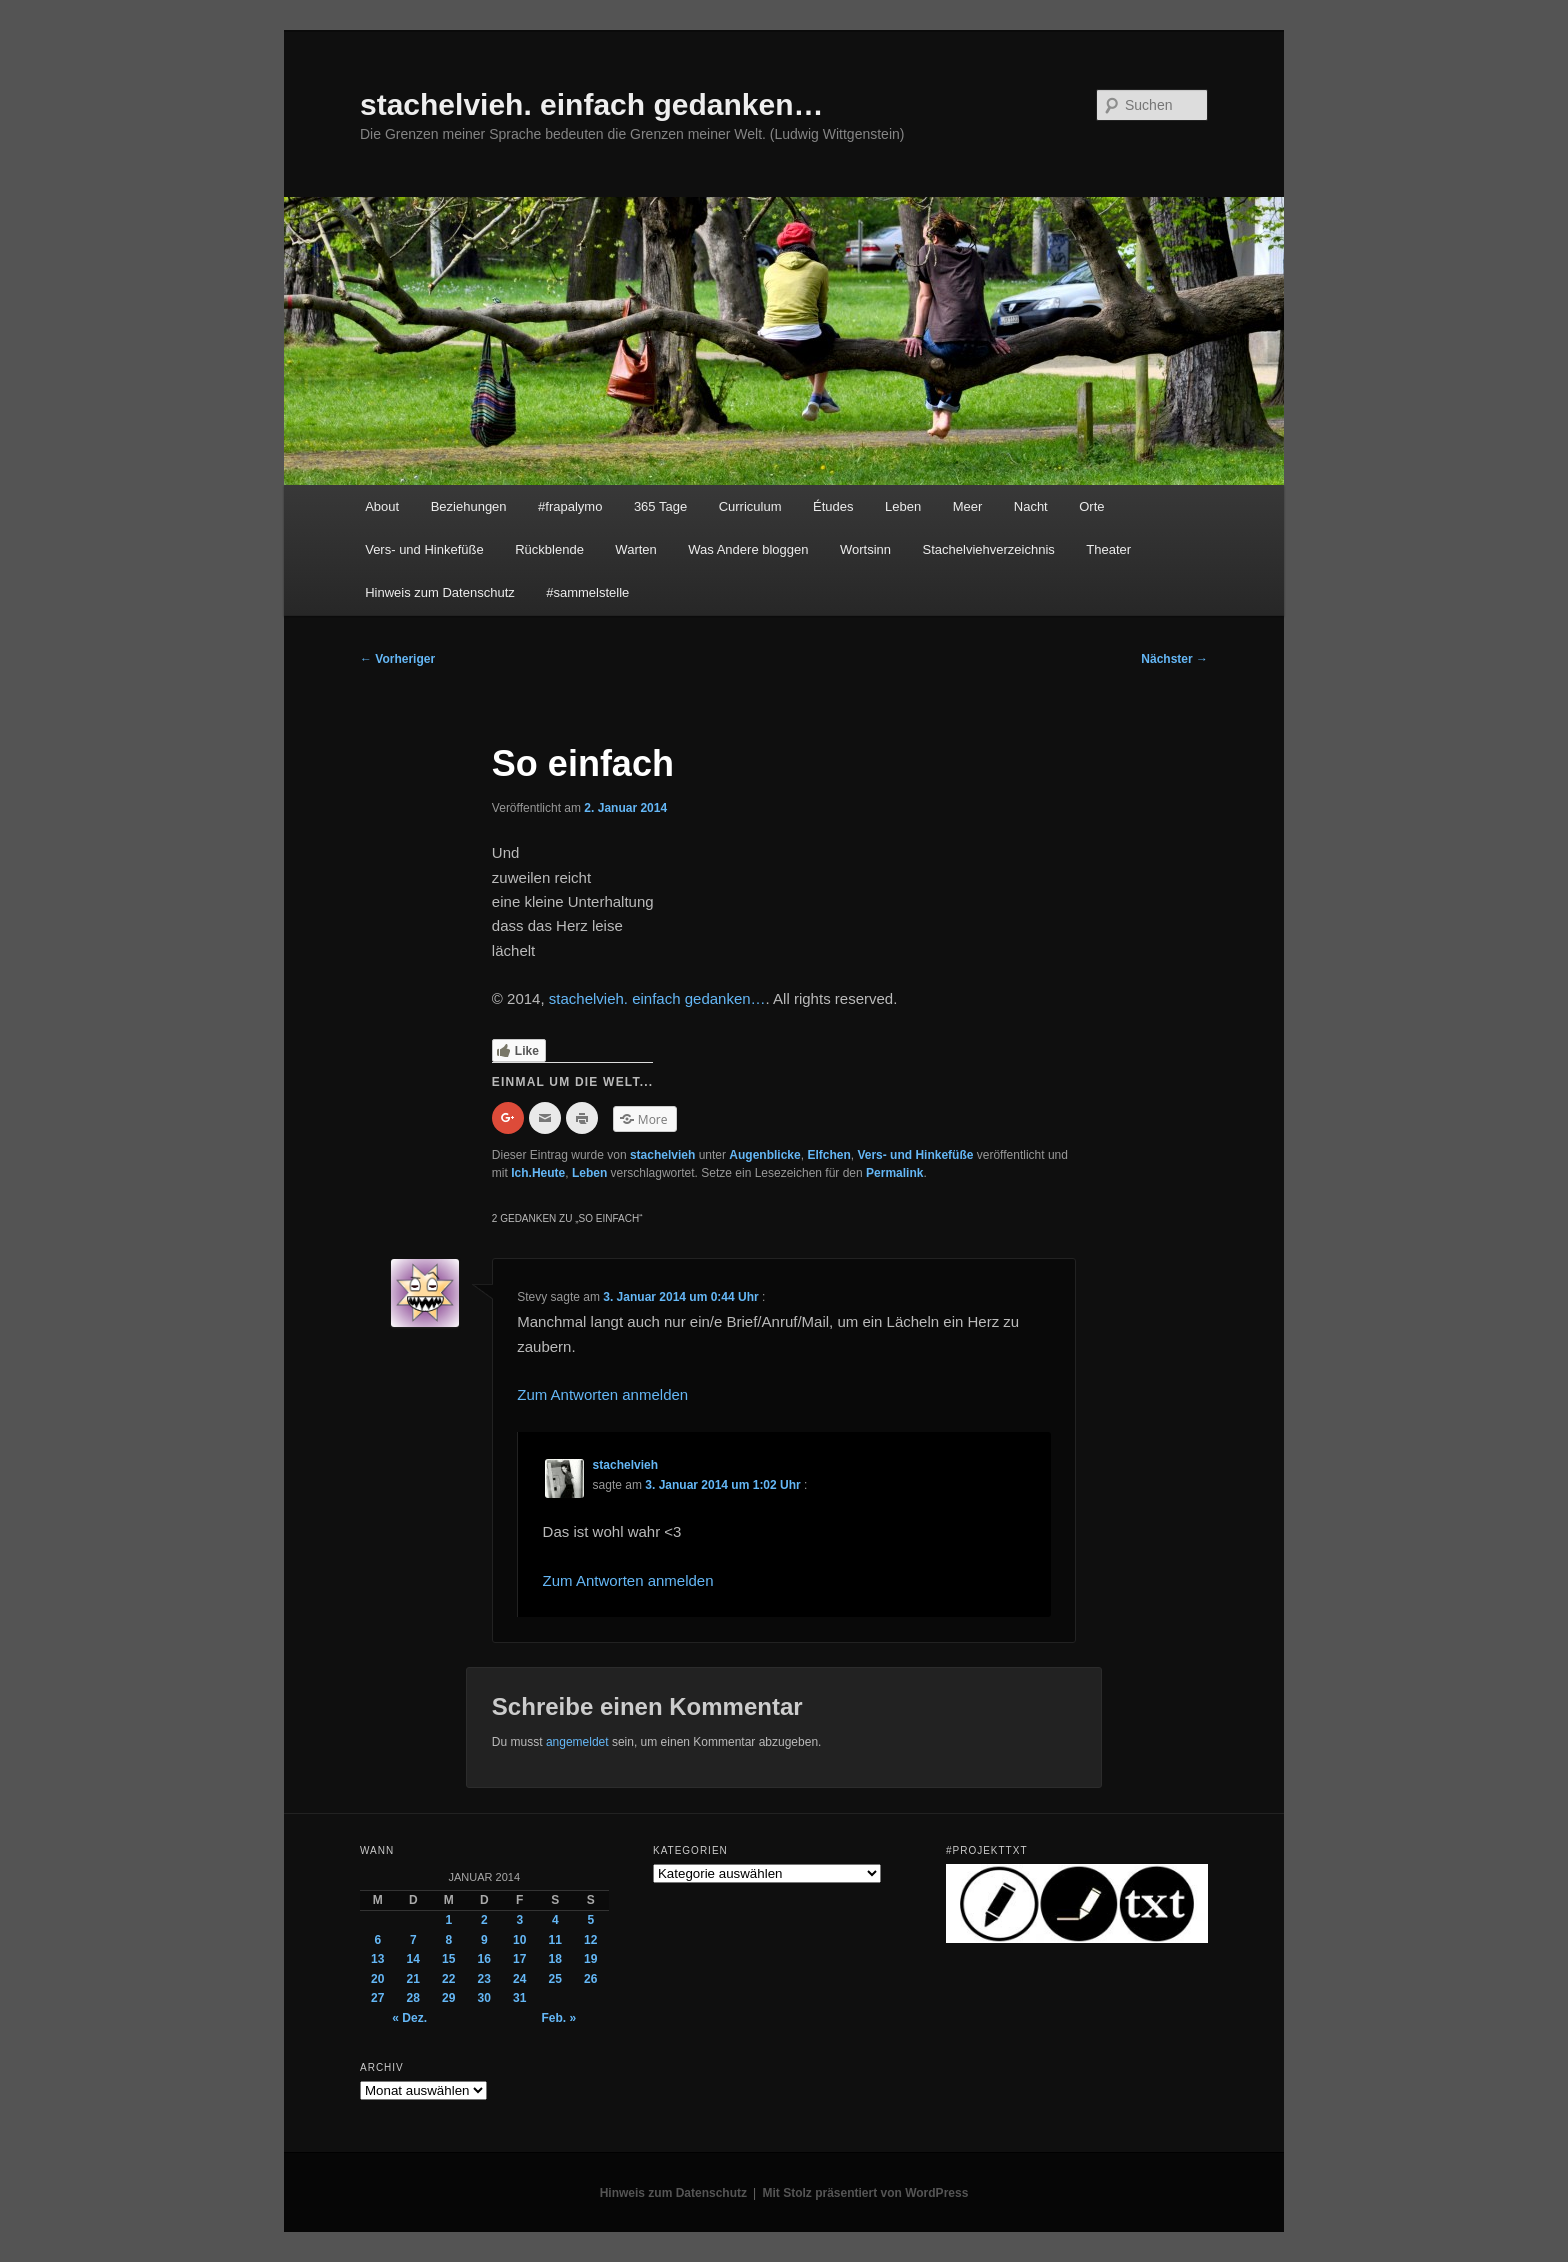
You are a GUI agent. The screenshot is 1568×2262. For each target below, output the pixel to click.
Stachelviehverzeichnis (989, 549)
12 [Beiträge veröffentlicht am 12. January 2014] (590, 1940)
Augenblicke (764, 1155)
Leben (903, 506)
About (382, 506)
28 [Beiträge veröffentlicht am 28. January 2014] (413, 1998)
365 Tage (660, 506)
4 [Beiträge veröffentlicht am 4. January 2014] (555, 1920)
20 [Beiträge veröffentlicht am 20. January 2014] (377, 1979)
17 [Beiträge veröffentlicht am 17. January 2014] (519, 1959)
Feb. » (558, 2018)
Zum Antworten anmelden (602, 1394)
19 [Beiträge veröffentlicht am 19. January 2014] (590, 1959)
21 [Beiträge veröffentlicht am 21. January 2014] (413, 1979)
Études (833, 506)
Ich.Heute (538, 1173)
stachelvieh (662, 1155)
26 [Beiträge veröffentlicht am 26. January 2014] (590, 1979)
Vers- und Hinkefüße (424, 549)
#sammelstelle (587, 592)
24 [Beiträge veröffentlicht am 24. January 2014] (519, 1979)
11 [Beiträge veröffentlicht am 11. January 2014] (555, 1940)
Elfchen (828, 1155)
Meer (968, 506)
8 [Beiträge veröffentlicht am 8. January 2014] (448, 1940)
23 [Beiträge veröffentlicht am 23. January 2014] (484, 1979)
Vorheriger (397, 659)
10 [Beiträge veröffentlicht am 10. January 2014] (519, 1940)
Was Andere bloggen (748, 549)
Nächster (1174, 659)
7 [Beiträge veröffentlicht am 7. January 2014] (413, 1940)
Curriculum (750, 506)
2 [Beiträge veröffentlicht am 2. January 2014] (484, 1920)
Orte (1091, 506)
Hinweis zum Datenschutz (440, 592)
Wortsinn (865, 549)
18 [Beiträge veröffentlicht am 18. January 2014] (555, 1959)
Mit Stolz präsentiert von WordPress (866, 2193)
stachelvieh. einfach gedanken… (592, 104)
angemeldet (577, 1742)
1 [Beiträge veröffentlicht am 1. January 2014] (448, 1920)
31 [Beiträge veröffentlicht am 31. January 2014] (519, 1998)
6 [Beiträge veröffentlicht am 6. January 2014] (377, 1940)
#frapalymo (570, 506)
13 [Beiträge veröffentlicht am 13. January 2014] (377, 1959)
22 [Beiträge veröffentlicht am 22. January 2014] (448, 1979)
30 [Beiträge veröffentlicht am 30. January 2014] (484, 1998)
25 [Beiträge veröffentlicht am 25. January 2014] (555, 1979)
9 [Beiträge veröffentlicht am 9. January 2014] (484, 1940)
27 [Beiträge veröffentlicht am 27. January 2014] (377, 1998)
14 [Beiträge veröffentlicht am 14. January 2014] (413, 1959)
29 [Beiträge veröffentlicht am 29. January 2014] (448, 1998)
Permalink (894, 1173)
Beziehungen (469, 506)
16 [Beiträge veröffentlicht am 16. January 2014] (484, 1959)
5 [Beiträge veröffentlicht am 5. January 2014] (590, 1920)
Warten (635, 549)
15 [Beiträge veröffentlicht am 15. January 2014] (448, 1959)
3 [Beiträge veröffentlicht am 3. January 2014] (519, 1920)
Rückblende (549, 549)
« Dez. (409, 2018)
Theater (1108, 549)
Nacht (1031, 506)
